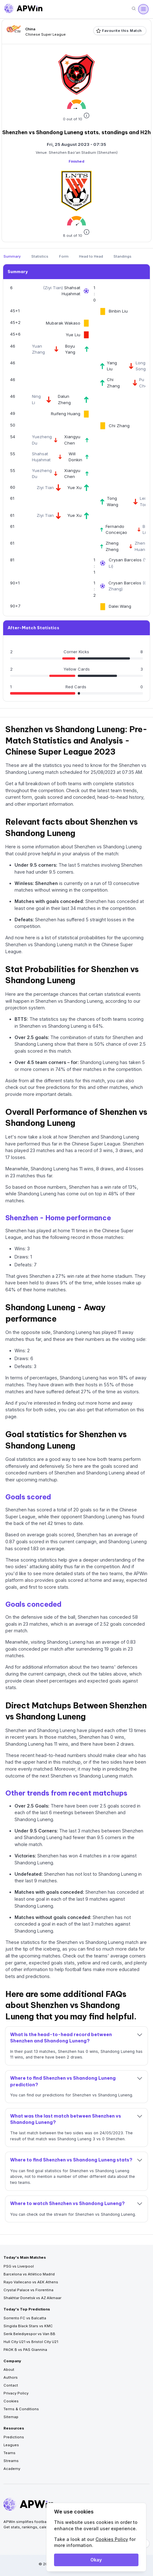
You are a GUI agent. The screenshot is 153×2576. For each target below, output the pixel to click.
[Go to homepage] (23, 9)
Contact (10, 2385)
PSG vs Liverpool (18, 2266)
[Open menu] (143, 9)
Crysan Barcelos (126, 559)
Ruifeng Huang (65, 413)
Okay (96, 2559)
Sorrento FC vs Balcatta (24, 2318)
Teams (9, 2453)
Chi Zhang (119, 425)
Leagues (11, 2445)
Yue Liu (73, 334)
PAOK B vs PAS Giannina (25, 2349)
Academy (11, 2468)
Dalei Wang (120, 606)
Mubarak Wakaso (63, 323)
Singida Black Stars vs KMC (28, 2326)
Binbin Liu (118, 311)
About (8, 2369)
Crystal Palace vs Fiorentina (28, 2290)
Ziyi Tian (53, 287)
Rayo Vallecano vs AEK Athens (30, 2282)
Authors (10, 2377)
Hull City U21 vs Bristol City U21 (30, 2342)
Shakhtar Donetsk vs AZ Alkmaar (32, 2298)
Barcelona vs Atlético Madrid (29, 2274)
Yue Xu (74, 487)
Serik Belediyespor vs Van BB (29, 2334)
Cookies (11, 2401)
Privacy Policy (15, 2393)
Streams (11, 2461)
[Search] (134, 9)
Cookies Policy (111, 2539)
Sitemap (10, 2417)
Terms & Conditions (21, 2409)
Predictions (13, 2437)
